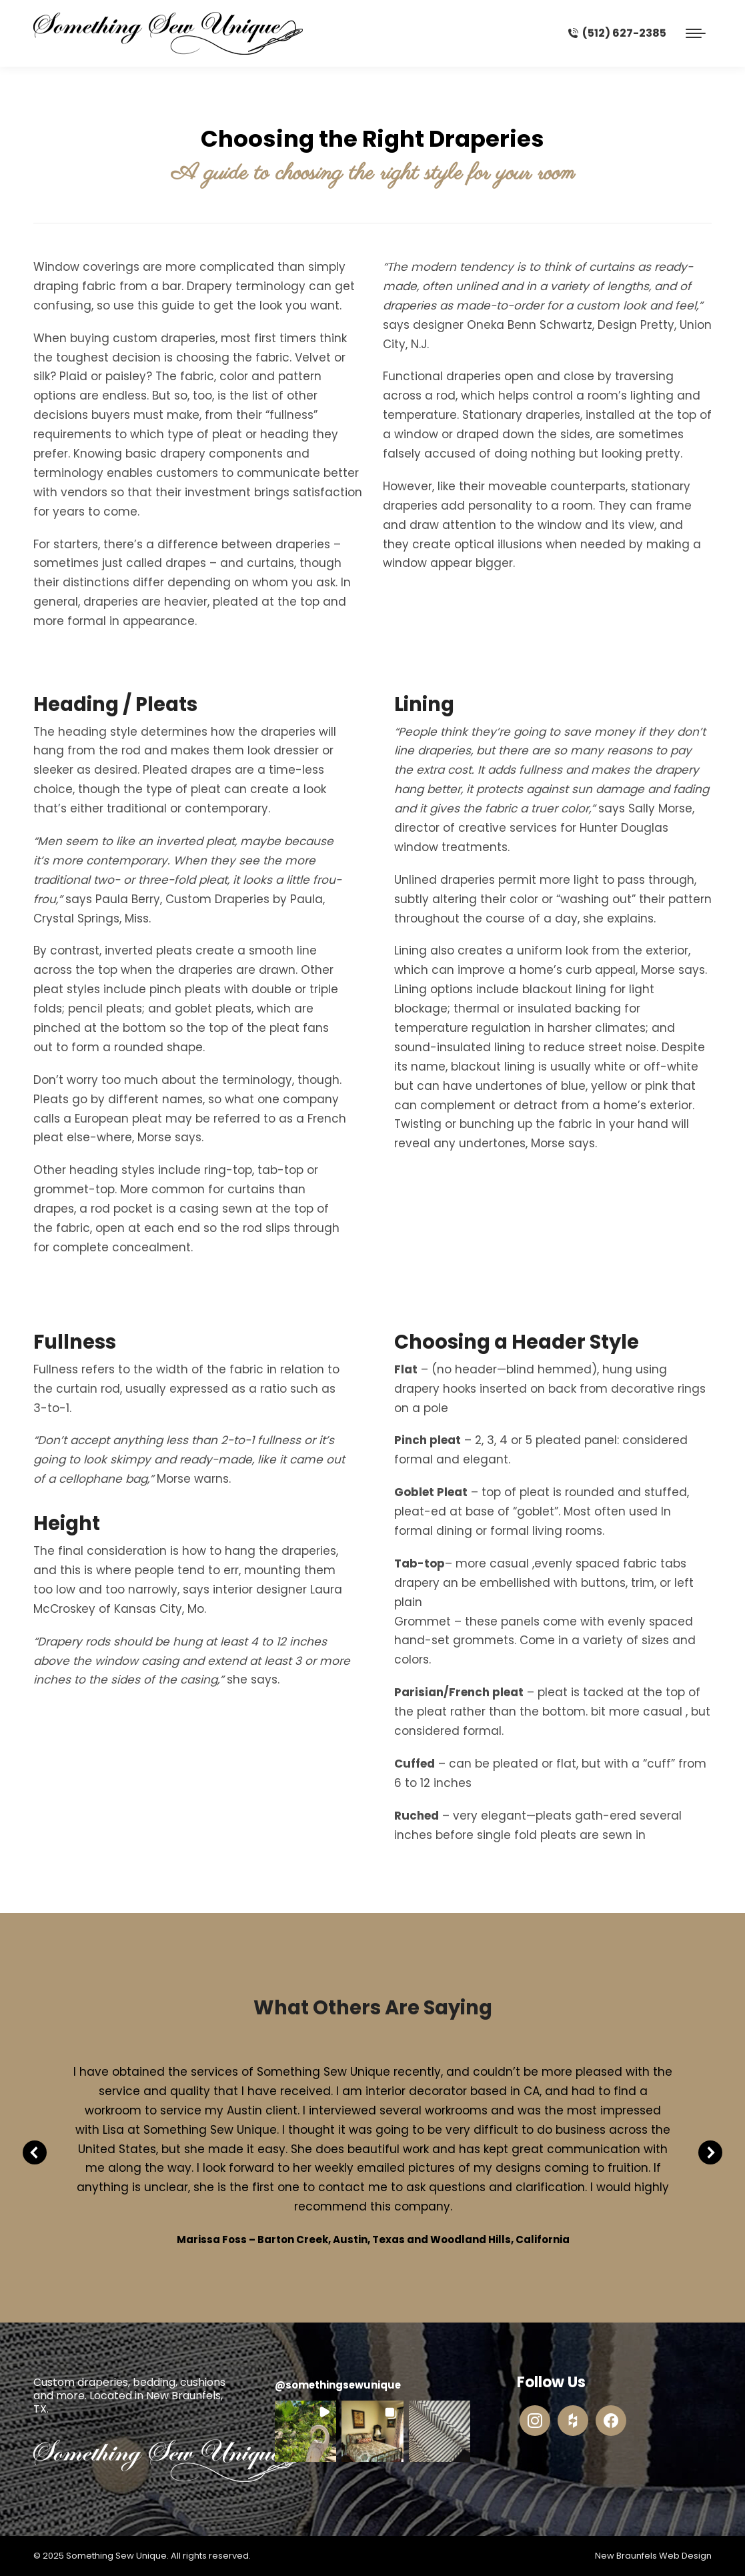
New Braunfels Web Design (653, 2555)
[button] (305, 2431)
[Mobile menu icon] (696, 33)
